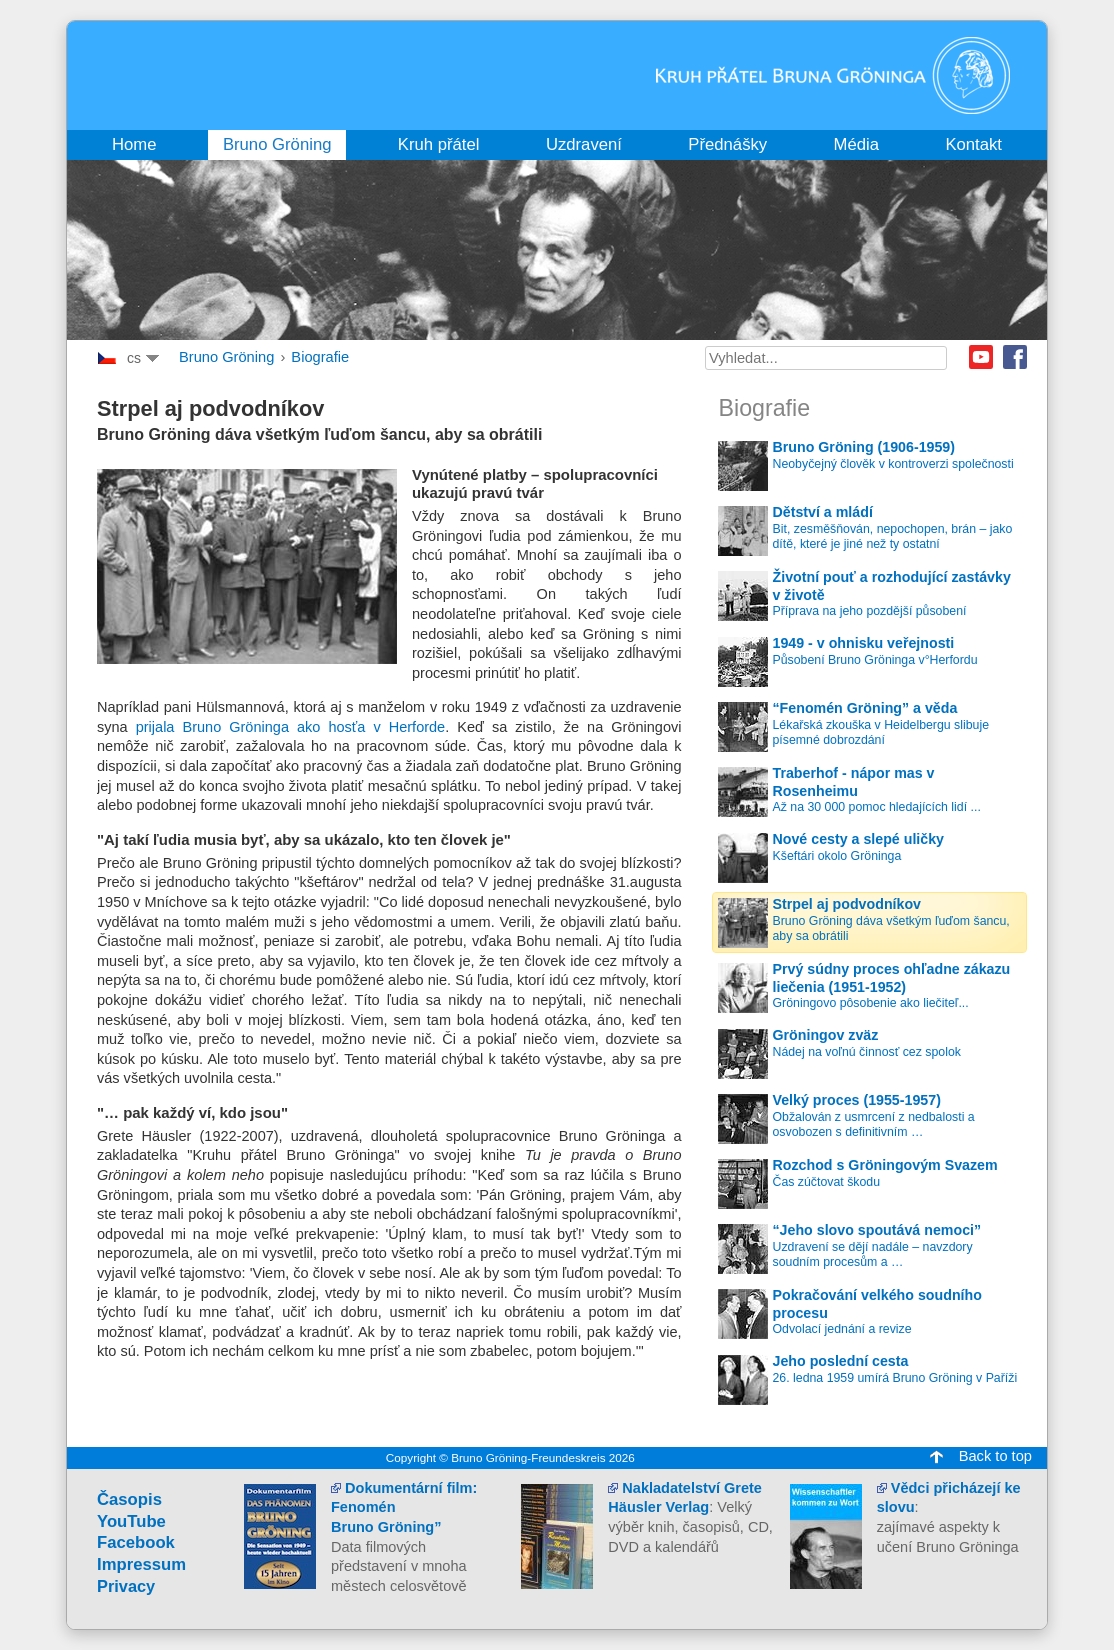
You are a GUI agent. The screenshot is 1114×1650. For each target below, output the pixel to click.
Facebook (1015, 357)
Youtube (981, 357)
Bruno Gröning (226, 357)
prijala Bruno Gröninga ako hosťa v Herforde (290, 727)
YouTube (131, 1521)
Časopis (129, 1499)
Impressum (141, 1564)
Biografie (320, 357)
